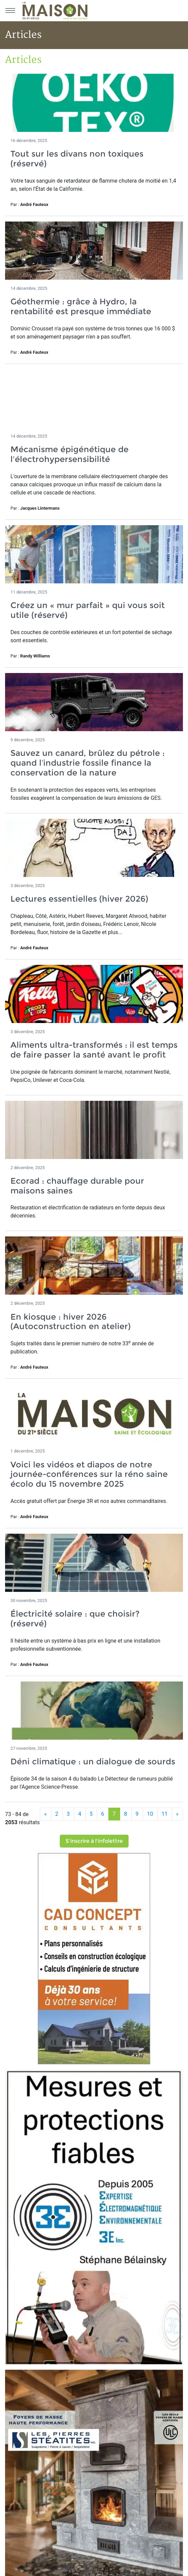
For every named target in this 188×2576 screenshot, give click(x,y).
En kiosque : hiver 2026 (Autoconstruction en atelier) (72, 1321)
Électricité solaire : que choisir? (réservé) (74, 1618)
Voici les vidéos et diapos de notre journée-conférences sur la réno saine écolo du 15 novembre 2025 (89, 1474)
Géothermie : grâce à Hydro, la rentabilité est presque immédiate (80, 306)
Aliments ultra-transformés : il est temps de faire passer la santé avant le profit (94, 1050)
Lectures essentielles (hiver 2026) (79, 899)
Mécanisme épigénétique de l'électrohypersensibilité (69, 454)
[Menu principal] (10, 10)
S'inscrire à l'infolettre (94, 1841)
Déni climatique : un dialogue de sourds (92, 1761)
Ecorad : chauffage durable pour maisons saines (77, 1186)
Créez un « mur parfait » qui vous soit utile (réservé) (87, 610)
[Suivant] (177, 1814)
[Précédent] (45, 1814)
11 (165, 1814)
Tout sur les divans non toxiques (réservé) (76, 158)
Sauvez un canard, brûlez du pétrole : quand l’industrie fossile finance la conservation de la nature (87, 763)
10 (150, 1814)
